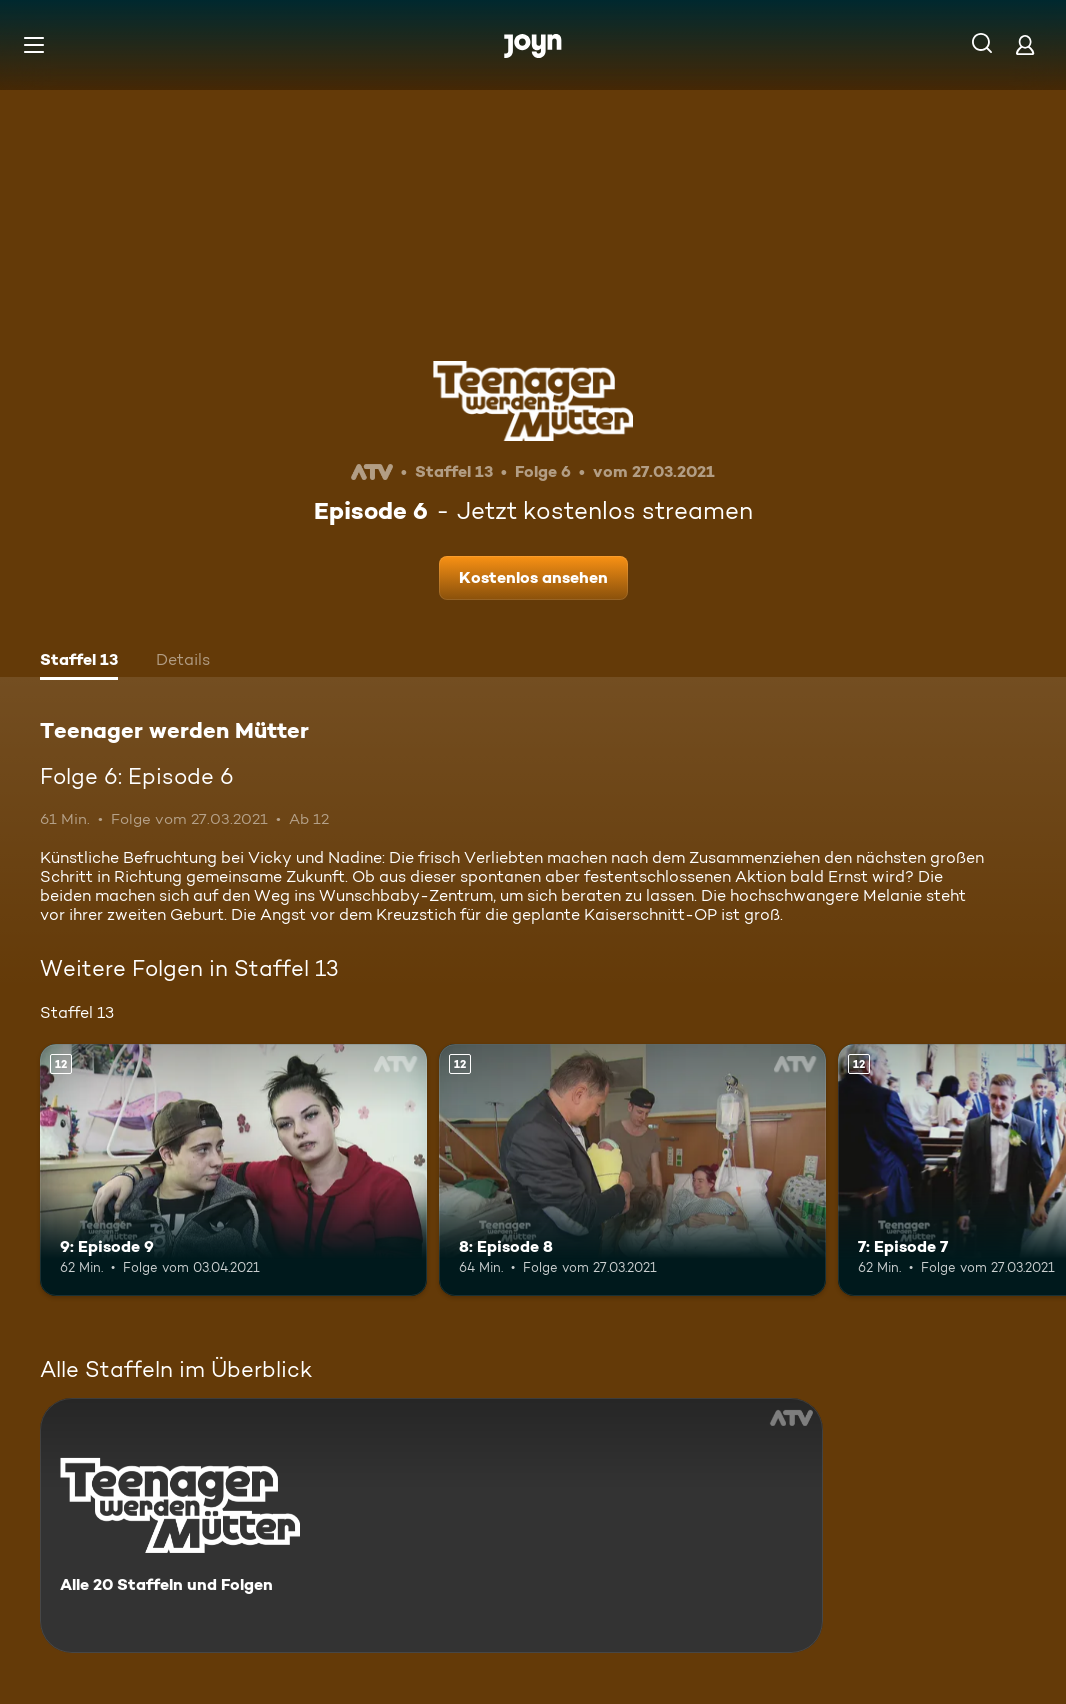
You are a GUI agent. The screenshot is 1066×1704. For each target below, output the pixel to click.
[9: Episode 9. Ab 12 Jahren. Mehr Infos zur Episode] (233, 1170)
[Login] (1025, 44)
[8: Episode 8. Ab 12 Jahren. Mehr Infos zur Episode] (632, 1170)
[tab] (79, 662)
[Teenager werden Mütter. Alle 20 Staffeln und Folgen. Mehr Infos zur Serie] (431, 1525)
